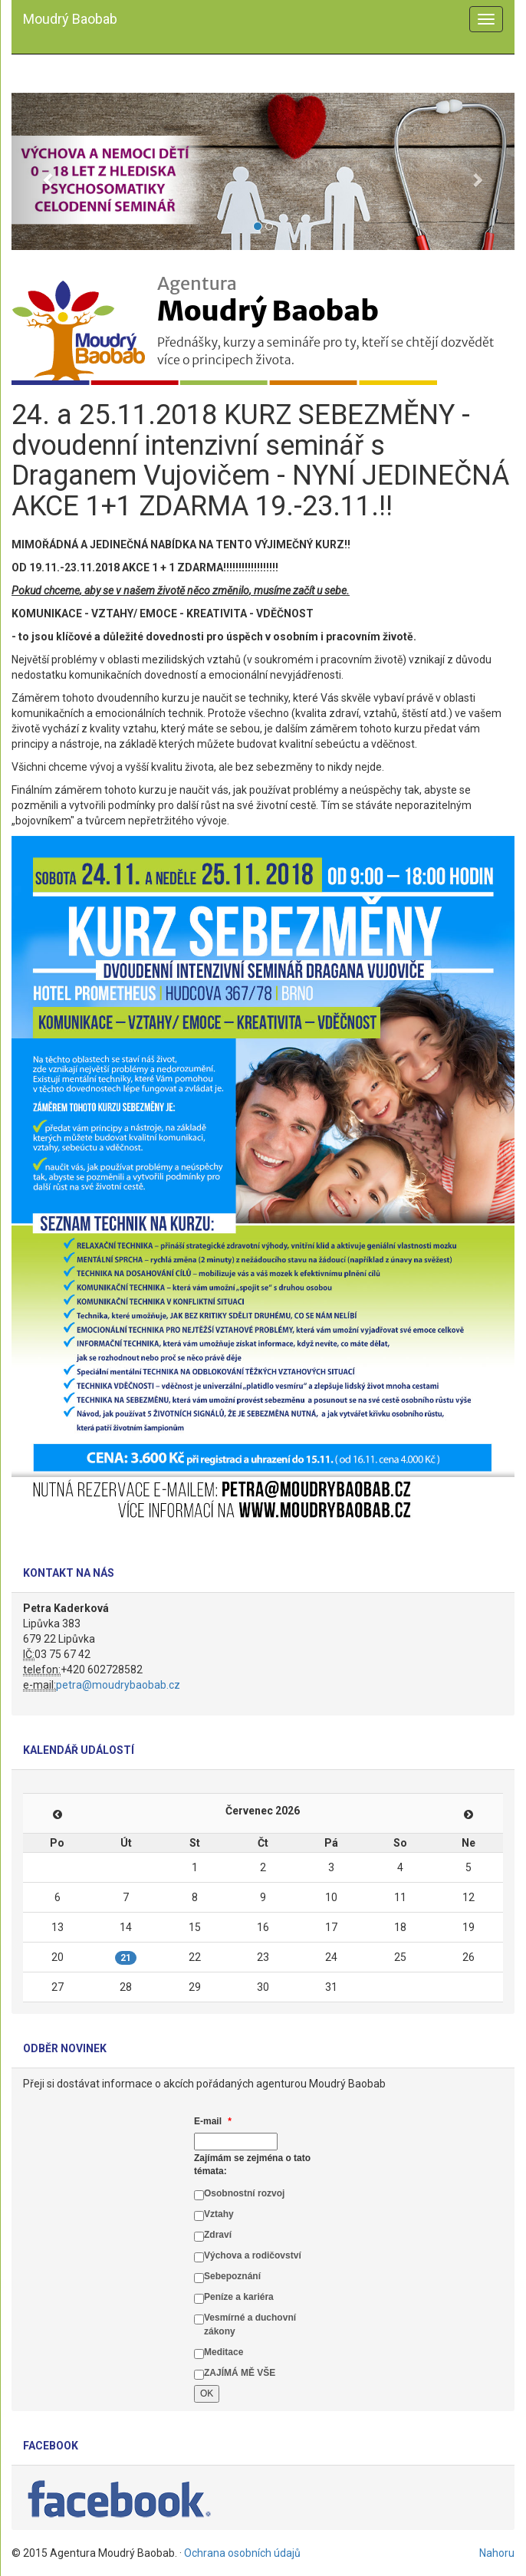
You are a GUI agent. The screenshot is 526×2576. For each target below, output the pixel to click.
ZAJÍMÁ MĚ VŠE (239, 2372)
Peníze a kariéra (239, 2296)
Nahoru (496, 2553)
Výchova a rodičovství (252, 2255)
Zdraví (218, 2234)
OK (206, 2393)
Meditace (223, 2352)
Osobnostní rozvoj (244, 2193)
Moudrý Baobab (70, 19)
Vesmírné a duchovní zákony (250, 2324)
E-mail (213, 2121)
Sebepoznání (232, 2276)
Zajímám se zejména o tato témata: (252, 2164)
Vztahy (219, 2214)
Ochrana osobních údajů (242, 2553)
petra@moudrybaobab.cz (118, 1685)
